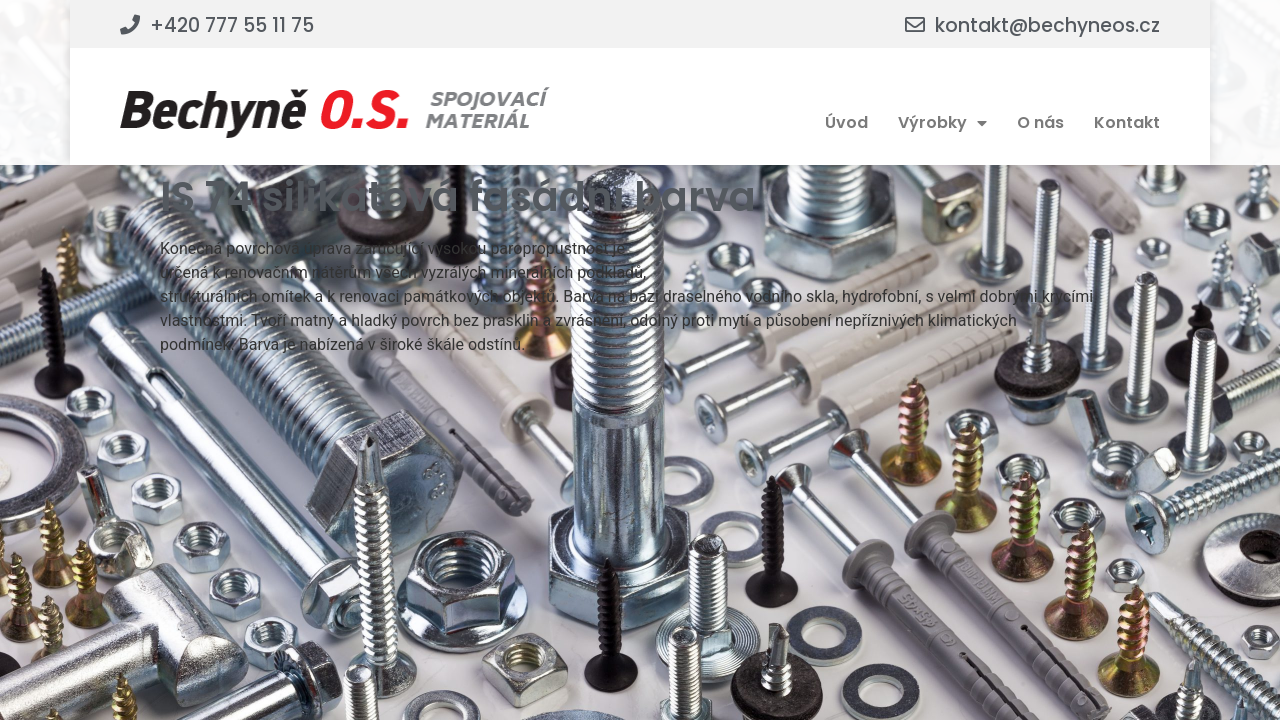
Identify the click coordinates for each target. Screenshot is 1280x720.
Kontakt (1127, 122)
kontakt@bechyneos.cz (1047, 25)
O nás (1040, 122)
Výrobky (942, 123)
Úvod (846, 122)
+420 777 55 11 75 (232, 25)
